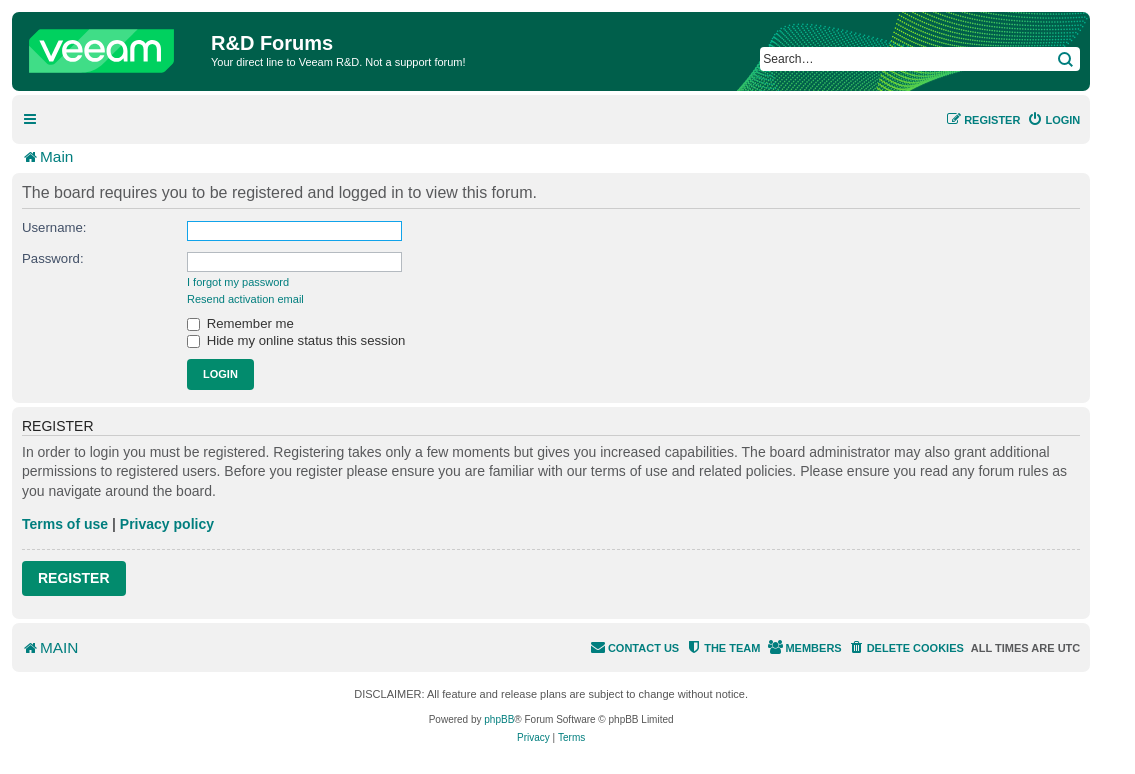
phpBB (499, 719)
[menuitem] (1053, 120)
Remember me (240, 323)
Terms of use (65, 524)
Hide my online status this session (296, 340)
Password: (53, 258)
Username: (54, 227)
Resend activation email (245, 299)
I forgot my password (238, 282)
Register (74, 578)
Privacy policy (167, 524)
